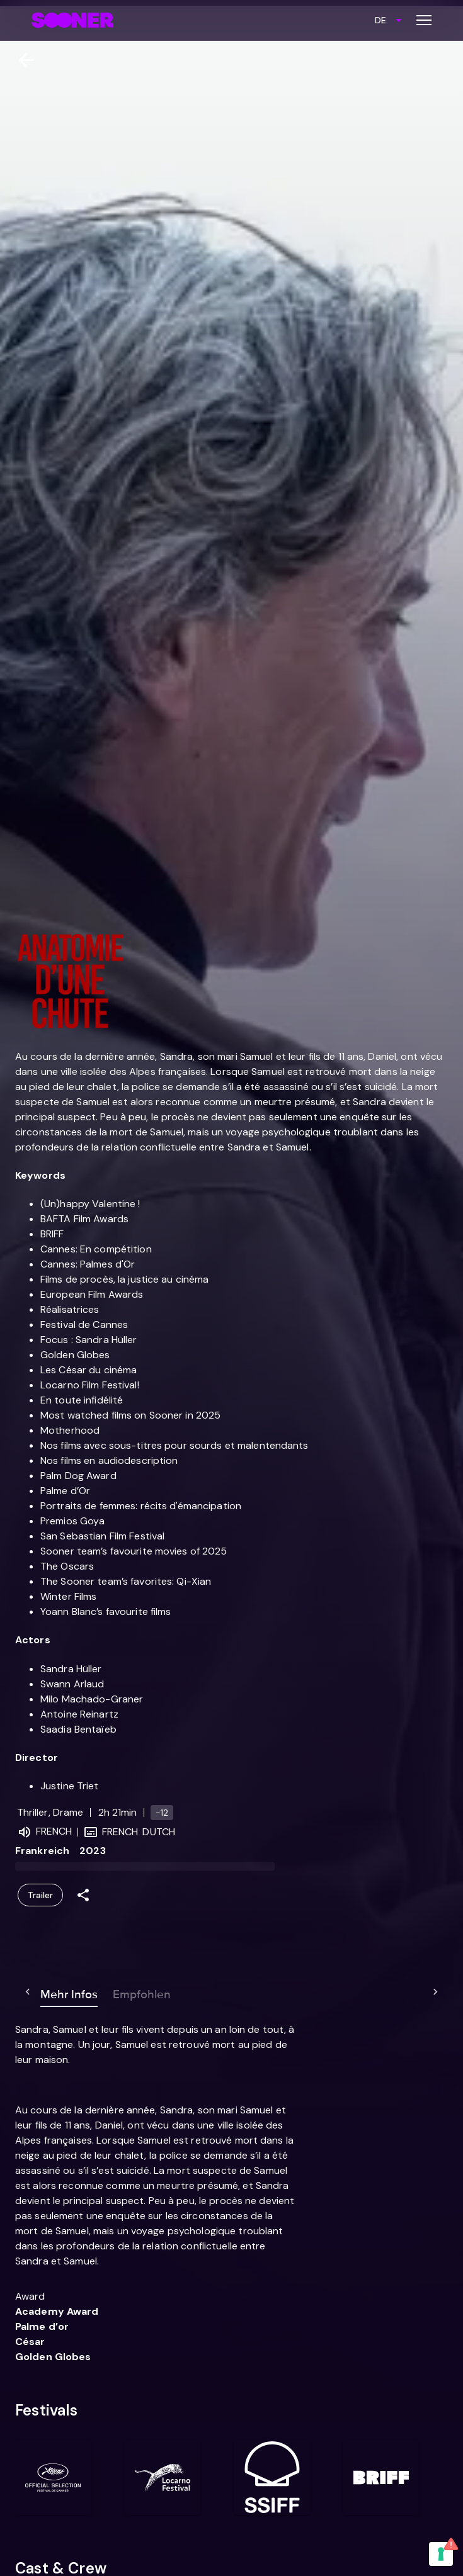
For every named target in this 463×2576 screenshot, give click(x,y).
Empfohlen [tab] (117, 1992)
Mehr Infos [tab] (43, 1992)
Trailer (40, 1895)
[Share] (83, 1895)
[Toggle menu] (424, 20)
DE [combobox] (380, 20)
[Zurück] (21, 60)
